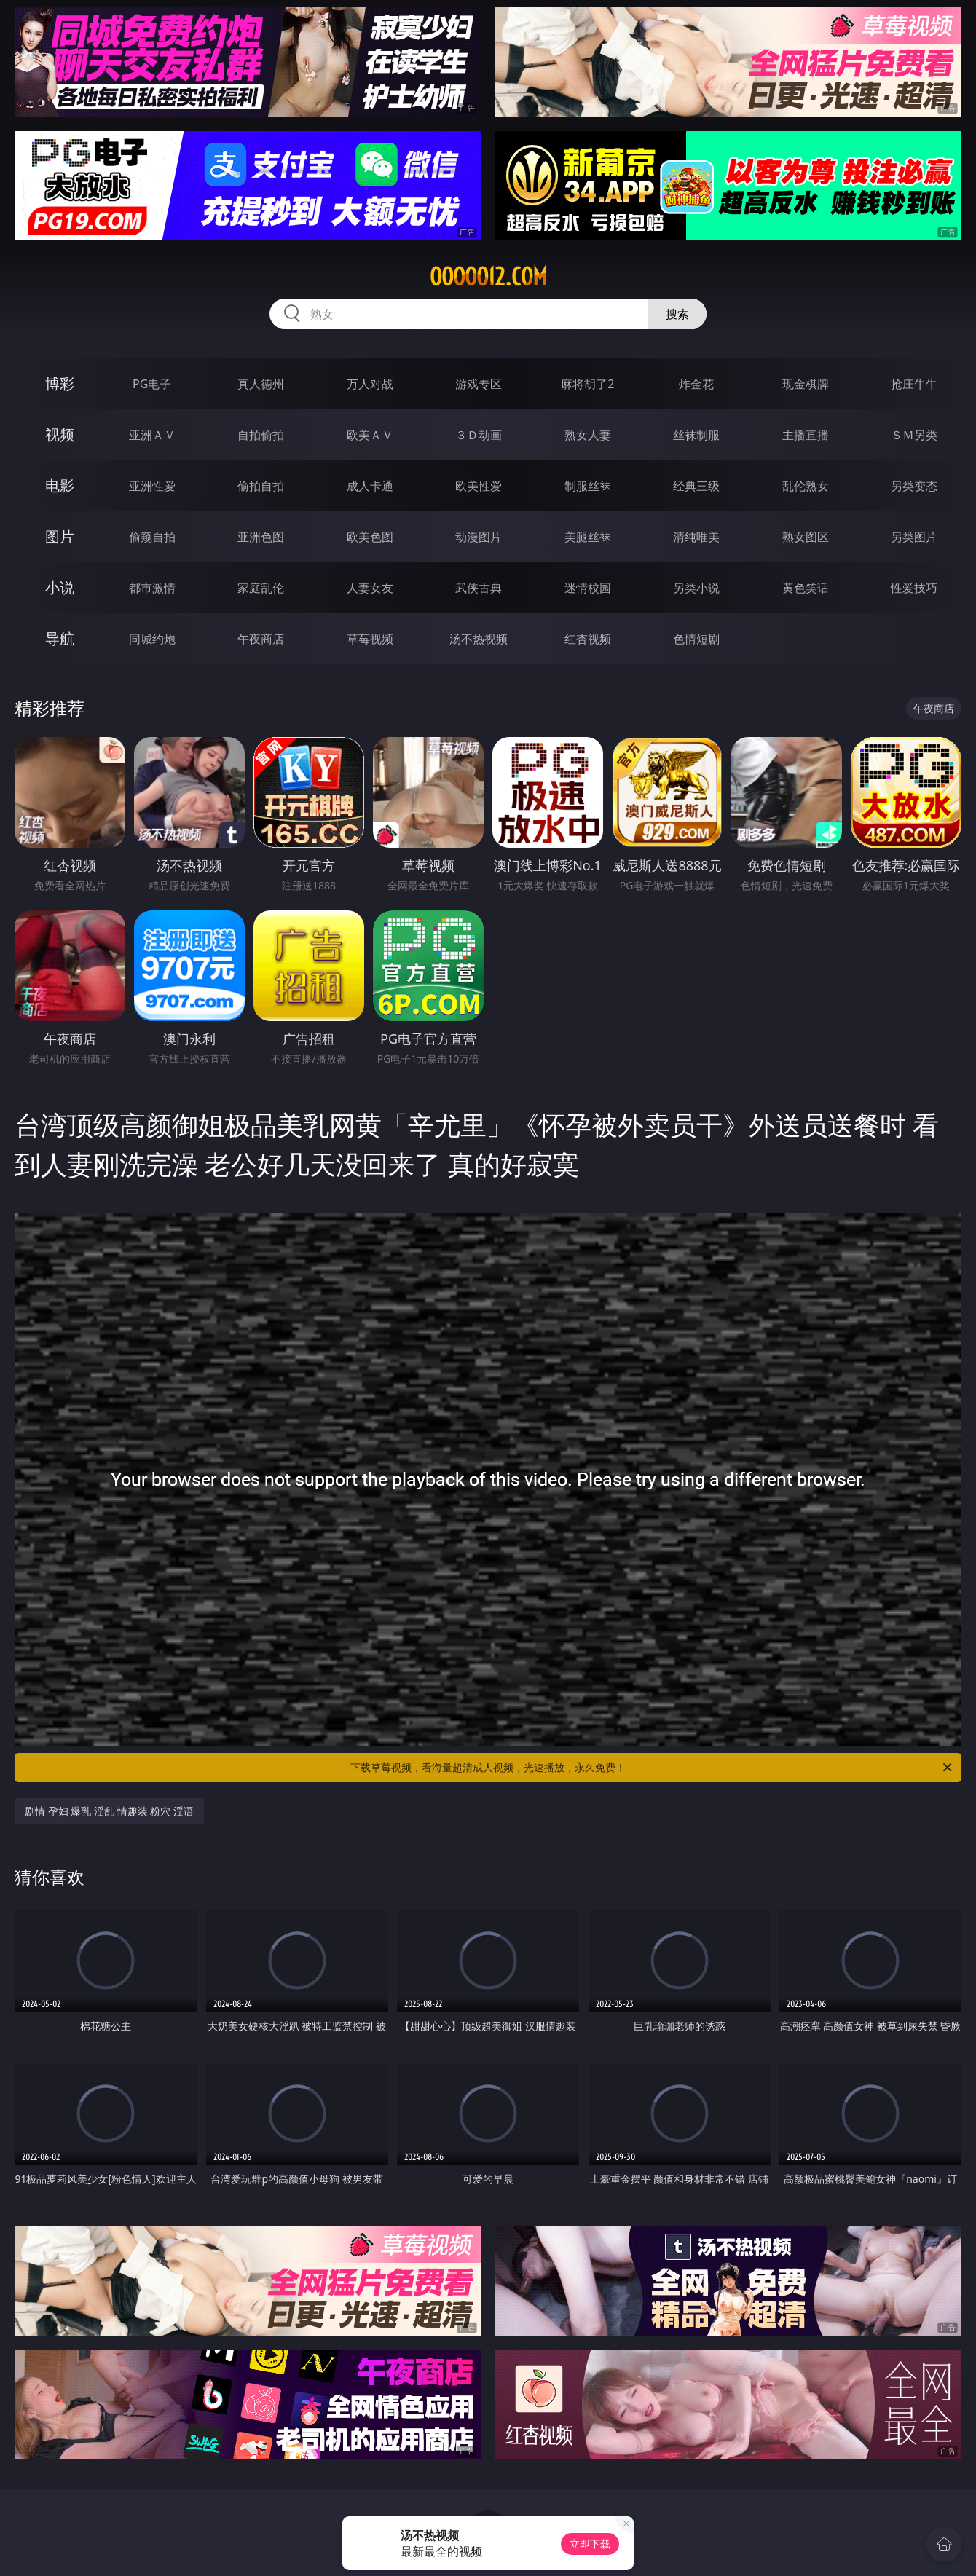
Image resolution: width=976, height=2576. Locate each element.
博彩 (59, 383)
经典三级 (696, 486)
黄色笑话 (805, 588)
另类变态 (914, 486)
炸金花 (696, 384)
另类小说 (696, 588)
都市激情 (152, 588)
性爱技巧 (914, 588)
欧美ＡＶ (370, 435)
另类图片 (914, 537)
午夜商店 (260, 639)
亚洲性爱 (152, 486)
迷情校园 (587, 588)
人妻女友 (370, 588)
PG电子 (152, 384)
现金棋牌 (805, 384)
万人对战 (370, 384)
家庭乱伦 (260, 588)
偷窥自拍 (152, 537)
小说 (59, 587)
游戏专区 (478, 384)
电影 (59, 485)
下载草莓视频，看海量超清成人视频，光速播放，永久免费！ (652, 1767)
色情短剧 (696, 639)
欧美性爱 (478, 486)
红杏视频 (587, 639)
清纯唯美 (696, 537)
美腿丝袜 (587, 537)
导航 (59, 638)
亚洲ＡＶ (152, 435)
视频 (59, 434)
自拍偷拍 (260, 435)
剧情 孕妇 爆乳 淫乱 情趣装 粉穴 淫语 (109, 1811)
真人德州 (260, 384)
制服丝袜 (587, 486)
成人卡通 (370, 486)
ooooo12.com (488, 276)
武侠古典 (478, 588)
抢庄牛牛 (914, 384)
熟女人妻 (587, 435)
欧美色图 (370, 537)
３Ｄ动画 (478, 435)
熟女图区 (805, 537)
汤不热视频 (478, 639)
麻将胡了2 (587, 384)
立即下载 (590, 2544)
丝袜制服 (696, 435)
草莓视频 (370, 639)
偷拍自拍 (260, 486)
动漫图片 (478, 537)
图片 (59, 536)
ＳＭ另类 (914, 435)
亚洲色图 (260, 537)
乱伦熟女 (805, 486)
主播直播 (805, 435)
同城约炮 (152, 639)
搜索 (677, 314)
